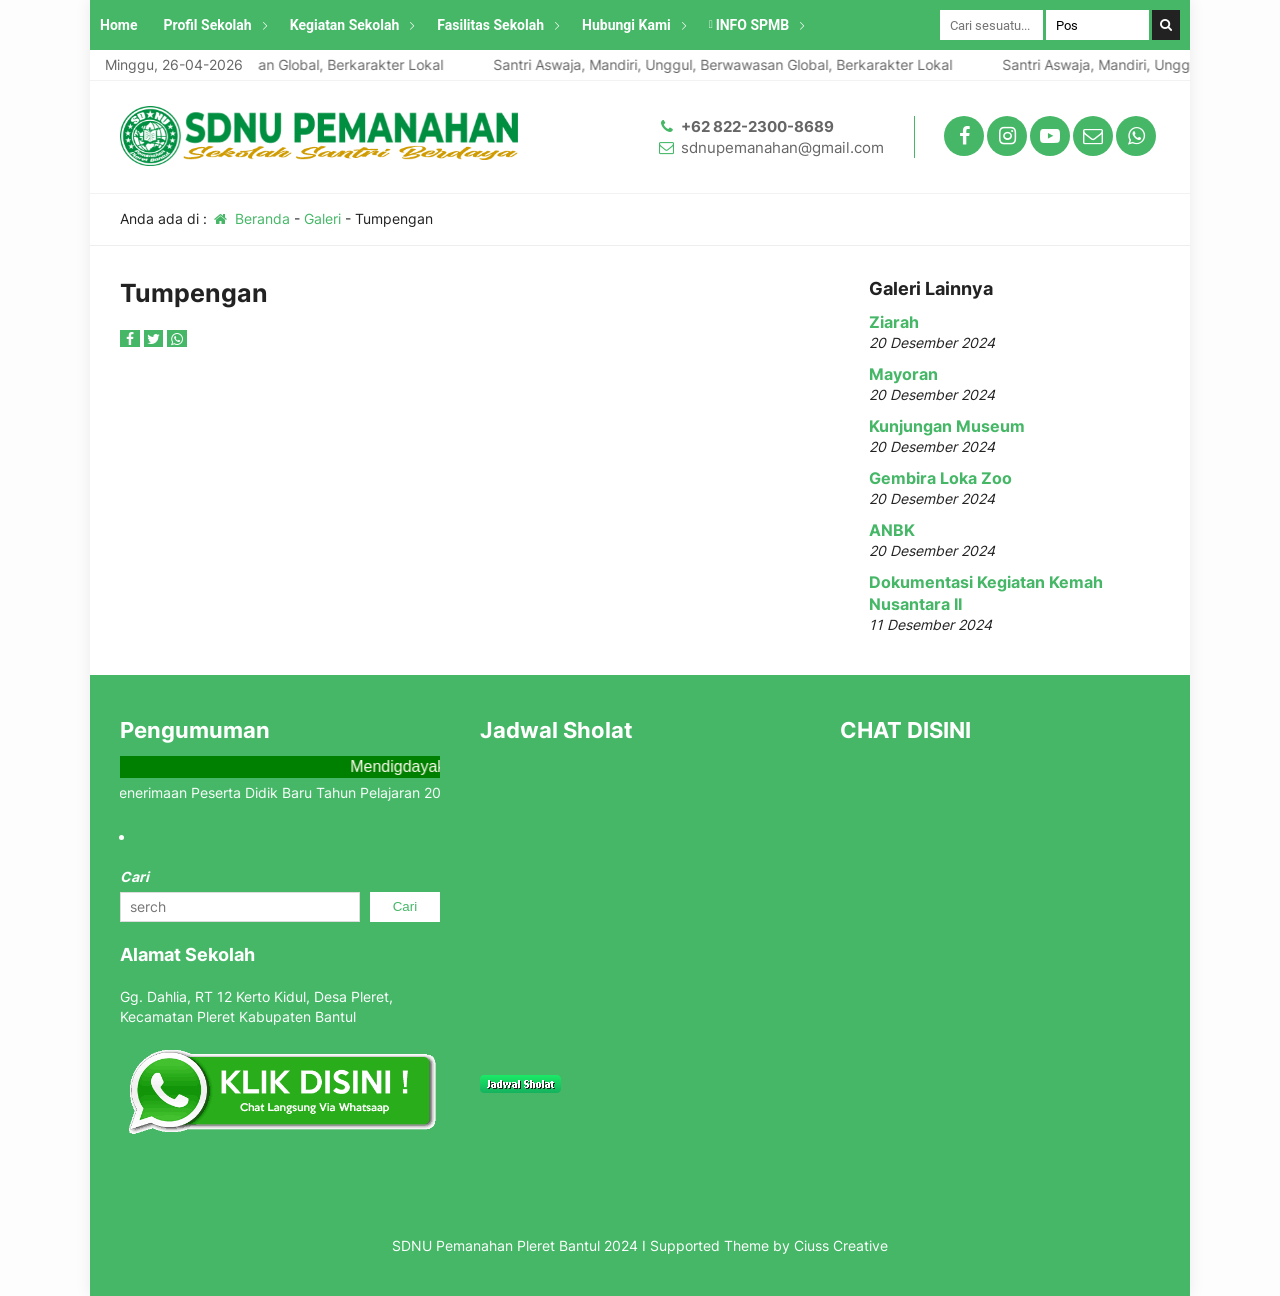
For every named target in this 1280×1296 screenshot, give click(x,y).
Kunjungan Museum (947, 426)
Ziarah (894, 322)
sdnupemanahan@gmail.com (782, 147)
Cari (134, 876)
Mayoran (903, 374)
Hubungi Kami (626, 25)
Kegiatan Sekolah (345, 25)
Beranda (250, 218)
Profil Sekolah (207, 25)
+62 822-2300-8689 (757, 126)
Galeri (322, 218)
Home (118, 25)
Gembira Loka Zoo (940, 478)
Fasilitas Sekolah (490, 25)
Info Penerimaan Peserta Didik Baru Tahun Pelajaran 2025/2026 (300, 792)
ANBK (892, 530)
